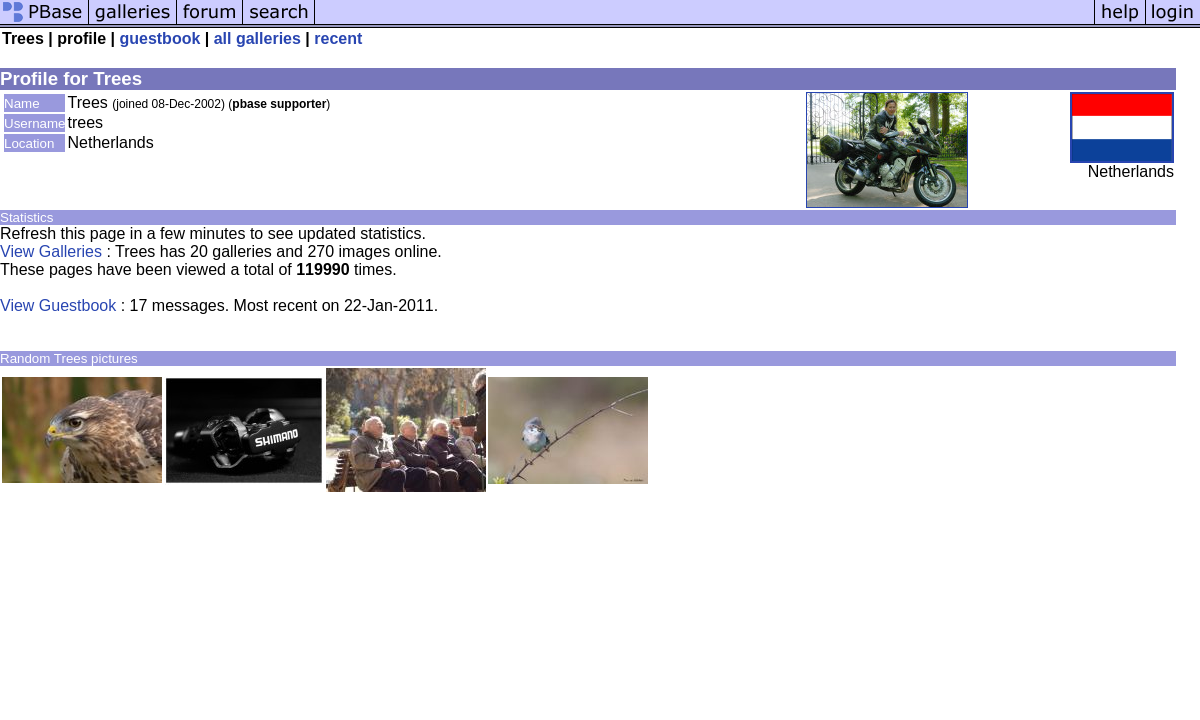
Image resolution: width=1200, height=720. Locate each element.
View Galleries (51, 251)
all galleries (257, 38)
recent (338, 38)
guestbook (159, 38)
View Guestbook (58, 305)
